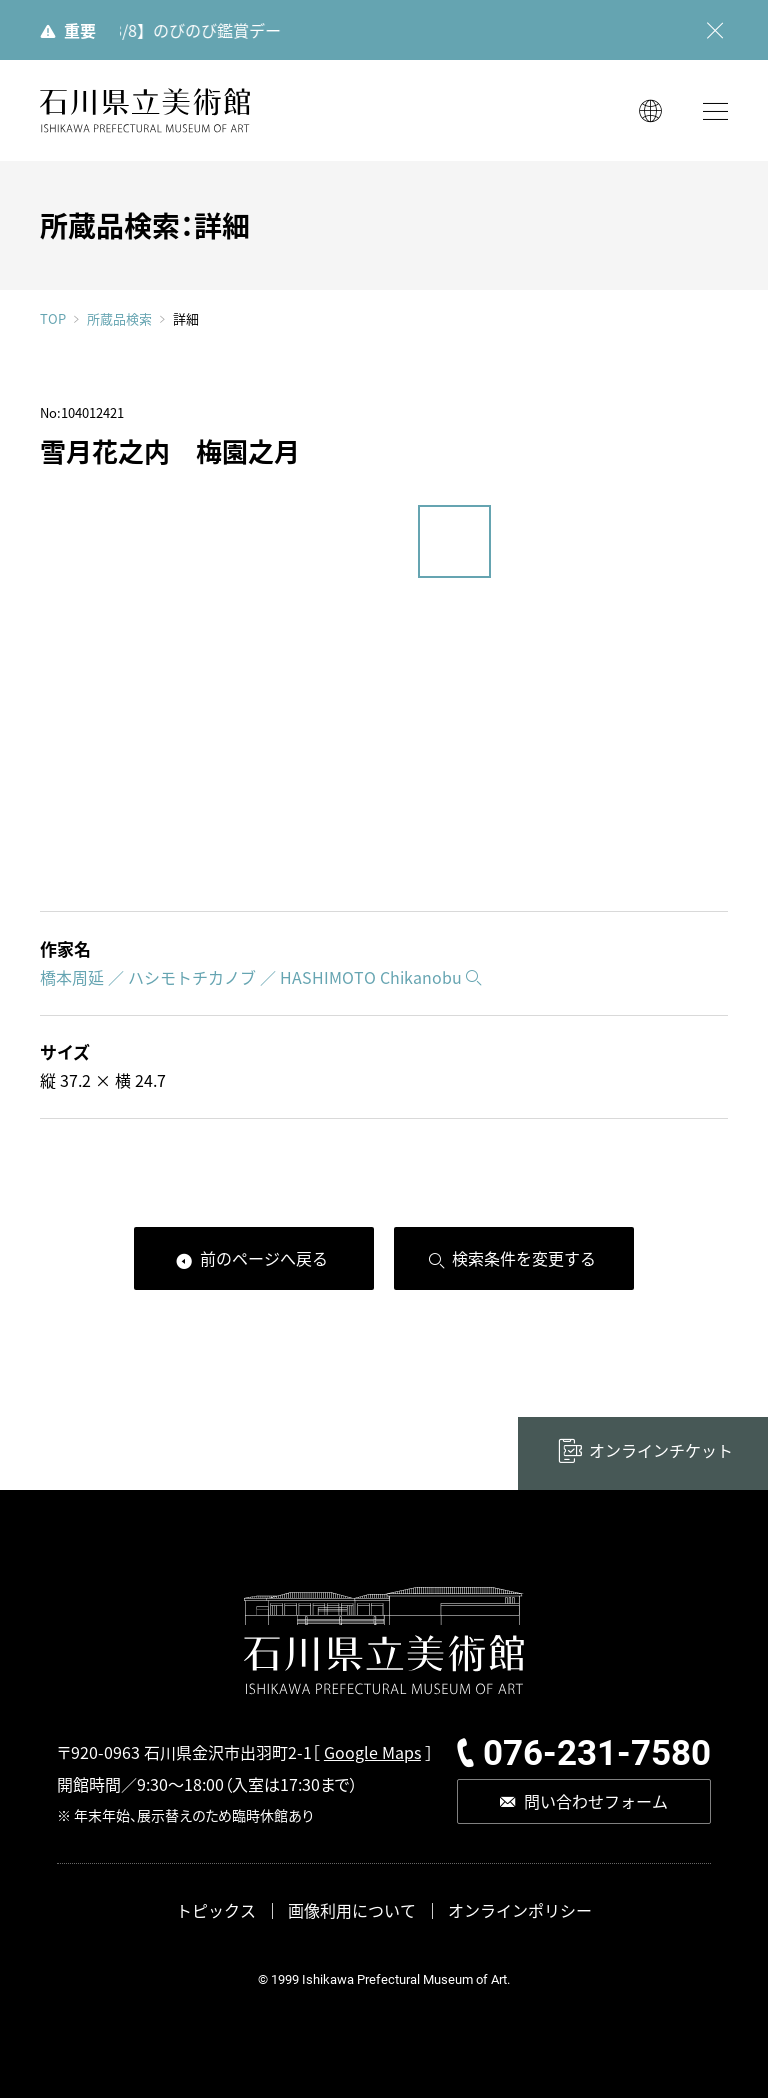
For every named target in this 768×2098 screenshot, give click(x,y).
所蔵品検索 (119, 319)
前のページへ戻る (264, 1258)
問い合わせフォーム (596, 1801)
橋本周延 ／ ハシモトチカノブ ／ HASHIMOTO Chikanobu (251, 977)
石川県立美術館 (145, 110)
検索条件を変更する (524, 1258)
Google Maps (372, 1752)
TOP (53, 318)
